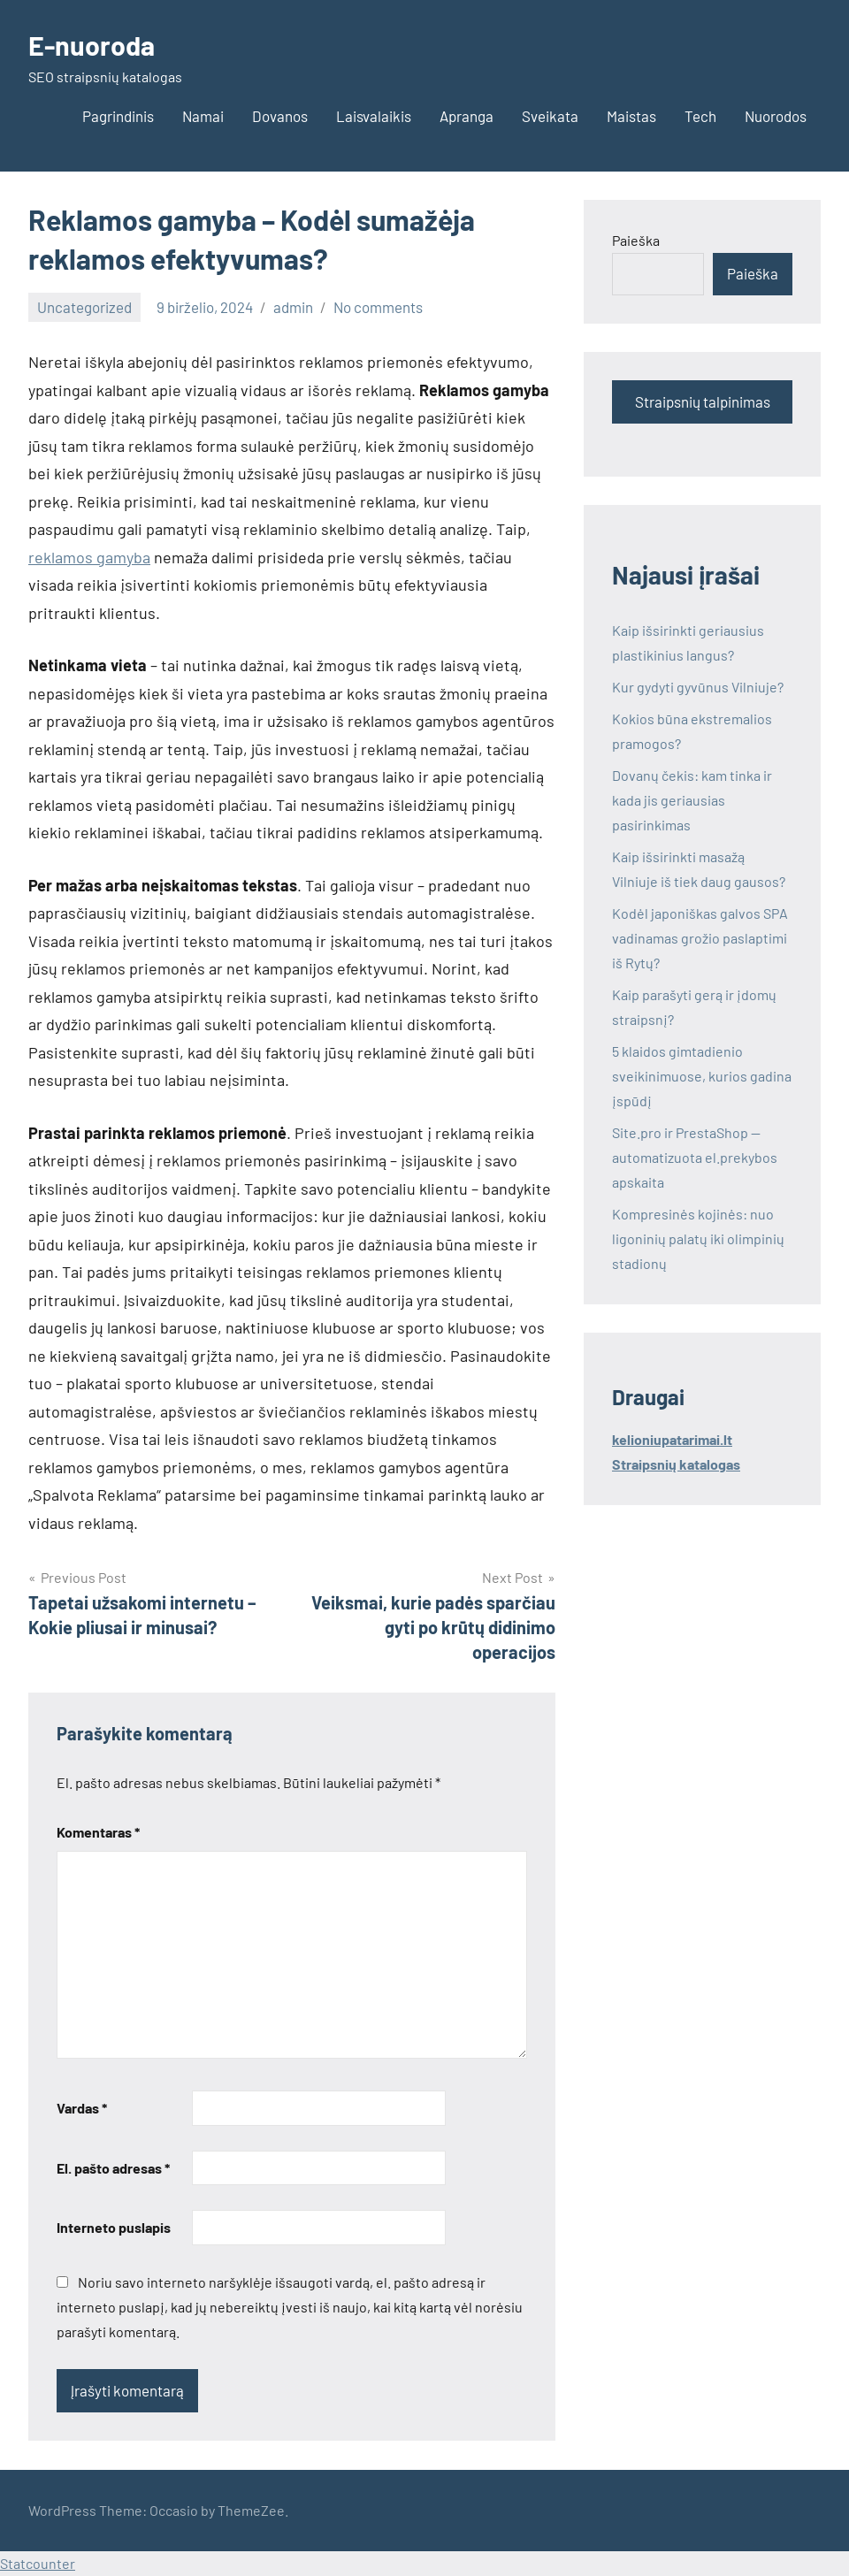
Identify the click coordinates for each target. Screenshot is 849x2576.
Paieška (636, 240)
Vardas (82, 2107)
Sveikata (550, 116)
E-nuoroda (94, 44)
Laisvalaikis (373, 116)
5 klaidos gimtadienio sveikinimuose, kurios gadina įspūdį (702, 1076)
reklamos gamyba (89, 557)
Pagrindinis (118, 116)
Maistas (631, 116)
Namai (203, 116)
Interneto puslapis (114, 2227)
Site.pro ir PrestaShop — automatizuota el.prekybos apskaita (694, 1157)
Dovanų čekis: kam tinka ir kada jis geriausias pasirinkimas (692, 800)
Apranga (466, 116)
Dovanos (280, 116)
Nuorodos (776, 116)
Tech (700, 116)
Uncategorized (84, 307)
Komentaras (98, 1831)
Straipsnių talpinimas (702, 401)
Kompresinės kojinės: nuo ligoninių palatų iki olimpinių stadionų (698, 1238)
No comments (378, 307)
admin (293, 307)
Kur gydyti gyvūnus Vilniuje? (698, 686)
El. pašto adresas (113, 2167)
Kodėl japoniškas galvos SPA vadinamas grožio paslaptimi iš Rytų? (700, 938)
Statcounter (37, 2563)
